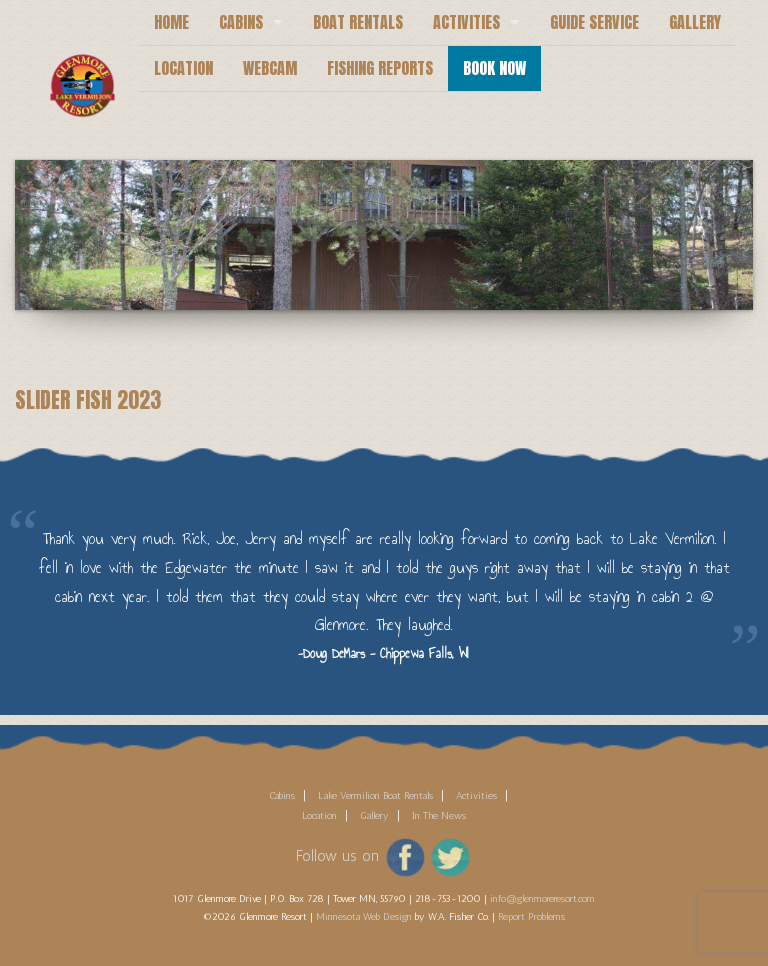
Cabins (241, 22)
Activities (466, 22)
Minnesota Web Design (364, 917)
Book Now (494, 68)
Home (171, 22)
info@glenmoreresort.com (542, 899)
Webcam (270, 68)
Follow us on (337, 856)
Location (183, 68)
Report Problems (531, 917)
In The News (439, 816)
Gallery (695, 22)
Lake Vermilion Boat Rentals (375, 796)
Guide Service (594, 22)
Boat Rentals (358, 22)
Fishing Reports (380, 68)
